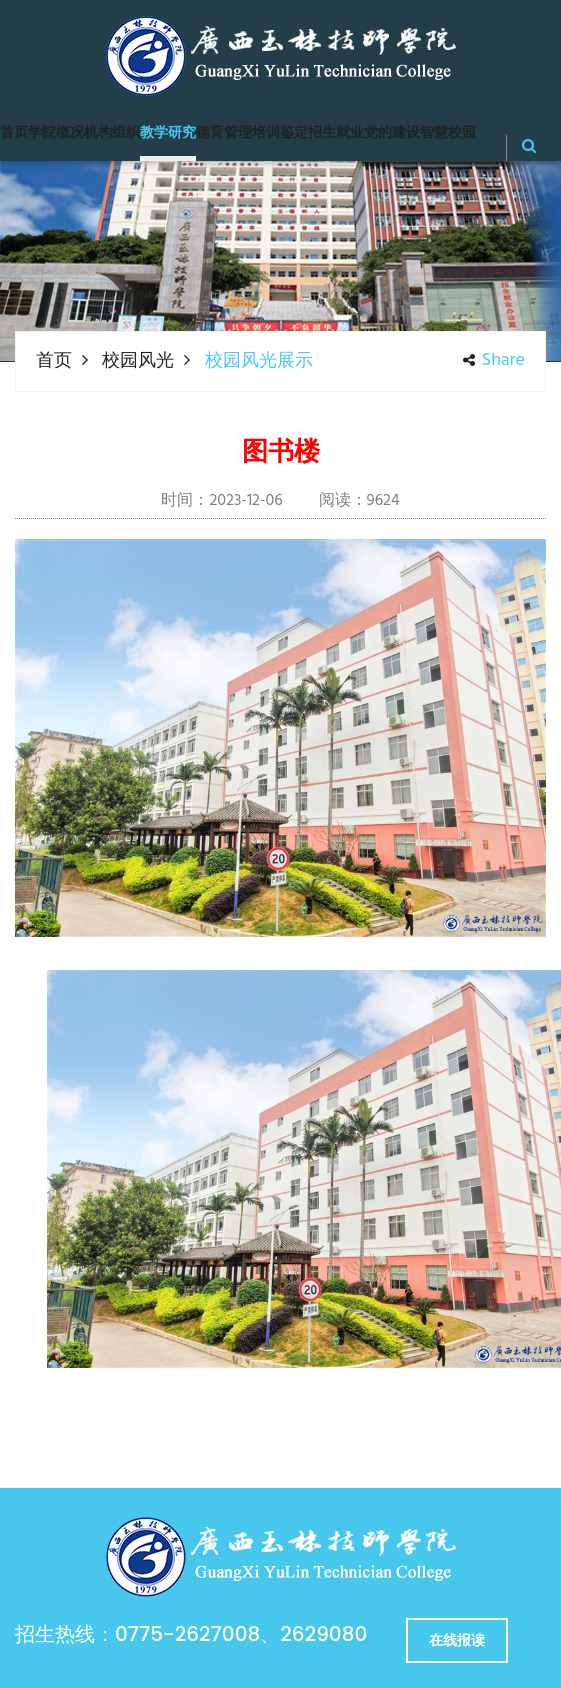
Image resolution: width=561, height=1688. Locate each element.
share (494, 361)
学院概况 (56, 133)
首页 (14, 133)
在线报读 (457, 1640)
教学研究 (168, 133)
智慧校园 (448, 133)
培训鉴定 (280, 133)
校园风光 (138, 361)
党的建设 (392, 133)
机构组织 (112, 133)
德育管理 (224, 133)
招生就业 (336, 133)
